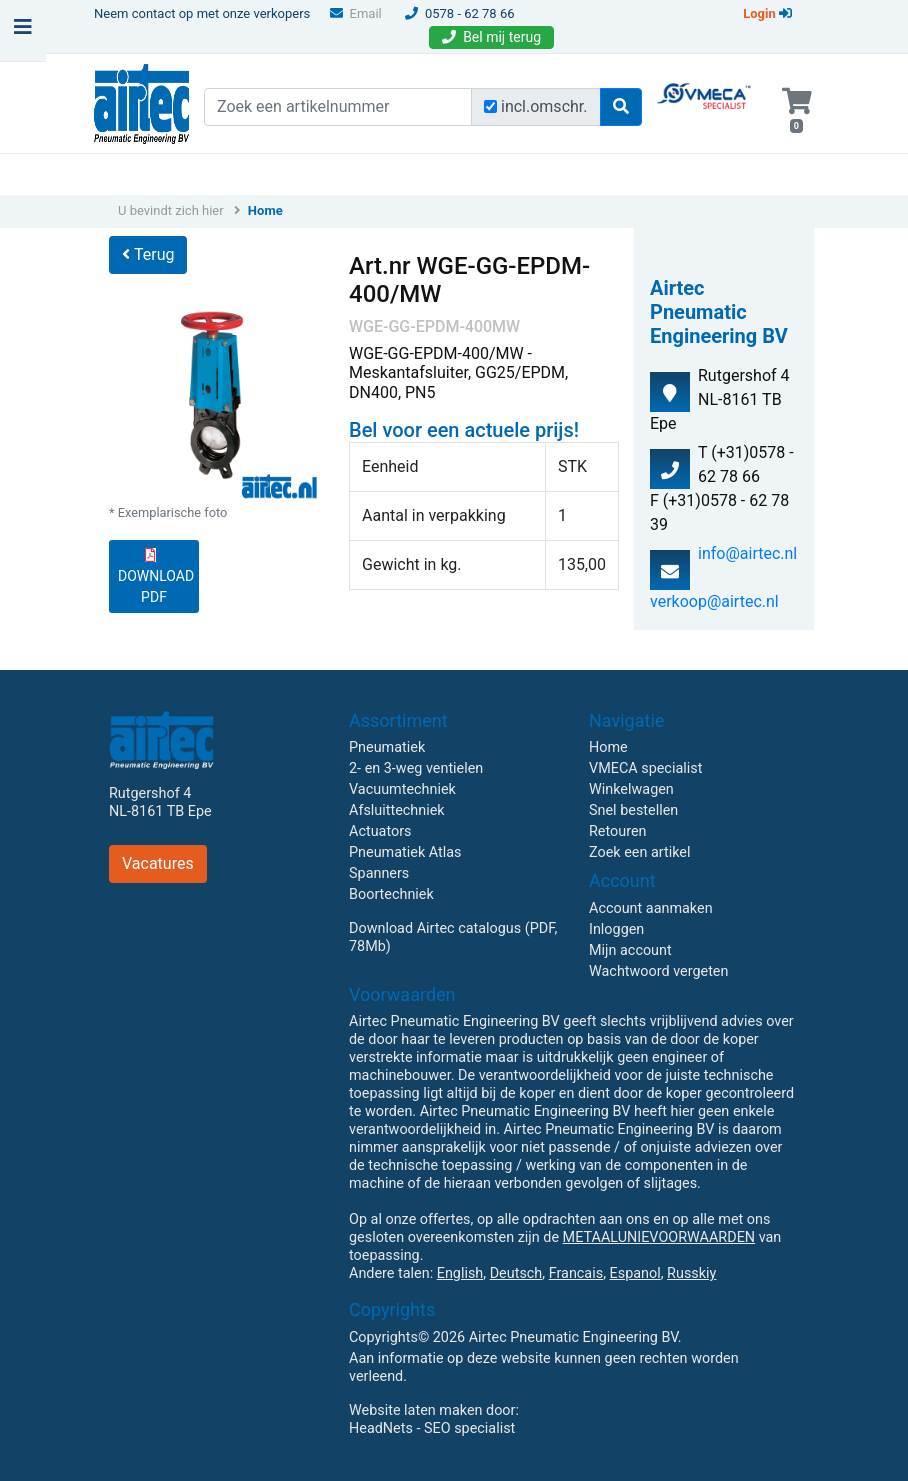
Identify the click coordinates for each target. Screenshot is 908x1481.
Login (767, 13)
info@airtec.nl (747, 553)
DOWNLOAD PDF (156, 576)
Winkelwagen (631, 789)
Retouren (618, 831)
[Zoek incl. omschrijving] (490, 106)
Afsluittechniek (397, 810)
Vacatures (158, 863)
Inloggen (616, 929)
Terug (148, 254)
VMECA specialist (645, 768)
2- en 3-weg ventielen (416, 768)
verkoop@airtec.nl (714, 601)
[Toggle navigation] (23, 32)
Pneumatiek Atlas (405, 852)
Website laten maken (415, 1410)
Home (265, 210)
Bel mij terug (491, 37)
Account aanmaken (651, 908)
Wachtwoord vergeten (658, 971)
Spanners (379, 873)
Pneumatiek (387, 747)
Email (356, 13)
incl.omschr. (544, 106)
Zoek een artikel (640, 852)
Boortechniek (391, 894)
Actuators (380, 831)
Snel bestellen (633, 810)
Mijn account (630, 950)
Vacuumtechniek (402, 789)
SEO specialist (469, 1428)
